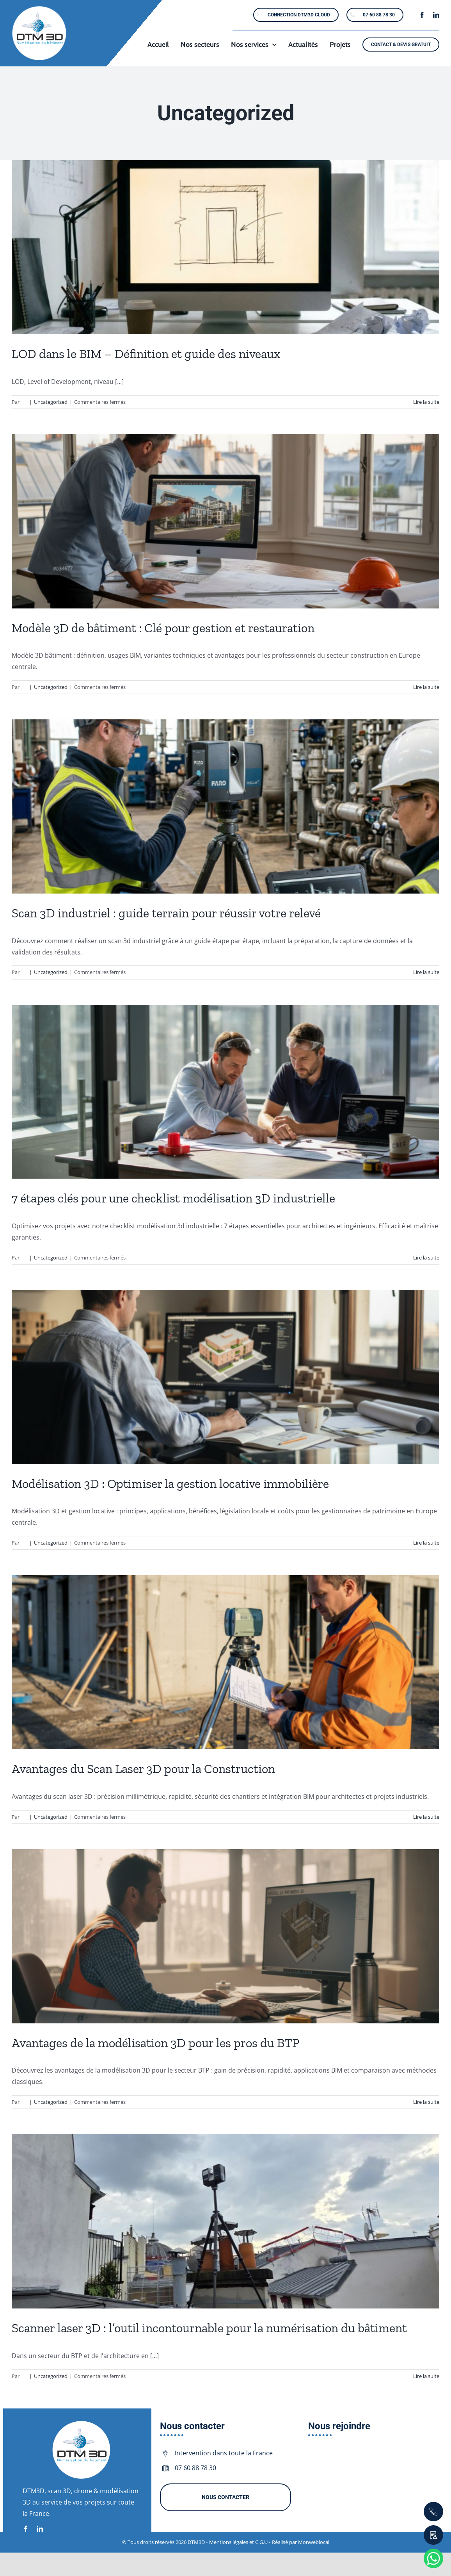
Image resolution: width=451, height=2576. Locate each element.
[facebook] (422, 15)
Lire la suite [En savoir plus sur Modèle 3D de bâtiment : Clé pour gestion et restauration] (426, 686)
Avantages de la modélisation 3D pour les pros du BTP (155, 2042)
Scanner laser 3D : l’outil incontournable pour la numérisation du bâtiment (209, 2328)
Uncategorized (50, 401)
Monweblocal (313, 2542)
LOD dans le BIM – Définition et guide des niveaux (146, 353)
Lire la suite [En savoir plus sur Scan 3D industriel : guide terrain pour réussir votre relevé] (426, 972)
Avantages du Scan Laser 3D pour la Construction (143, 1768)
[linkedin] (436, 15)
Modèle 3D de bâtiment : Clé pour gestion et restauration (163, 628)
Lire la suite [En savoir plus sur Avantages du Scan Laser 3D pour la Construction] (426, 1816)
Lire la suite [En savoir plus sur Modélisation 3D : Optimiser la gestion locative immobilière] (426, 1542)
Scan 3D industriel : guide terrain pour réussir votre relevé (166, 913)
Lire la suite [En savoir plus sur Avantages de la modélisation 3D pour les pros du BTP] (426, 2101)
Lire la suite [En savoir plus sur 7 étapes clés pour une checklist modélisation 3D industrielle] (426, 1257)
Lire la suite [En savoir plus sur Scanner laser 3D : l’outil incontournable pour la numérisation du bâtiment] (426, 2376)
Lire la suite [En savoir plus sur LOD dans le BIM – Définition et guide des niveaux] (426, 401)
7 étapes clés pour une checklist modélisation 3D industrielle (173, 1198)
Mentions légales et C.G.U (239, 2542)
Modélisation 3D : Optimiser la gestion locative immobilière (170, 1483)
